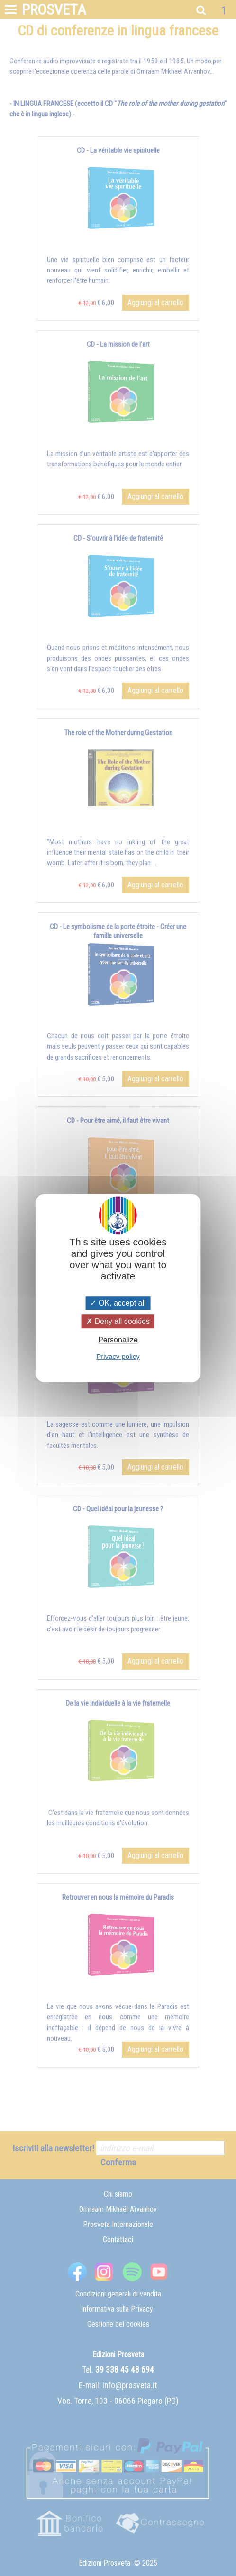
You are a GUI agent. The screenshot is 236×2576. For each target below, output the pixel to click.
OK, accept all (117, 1303)
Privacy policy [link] (118, 1356)
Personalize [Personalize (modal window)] (118, 1340)
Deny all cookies (118, 1321)
